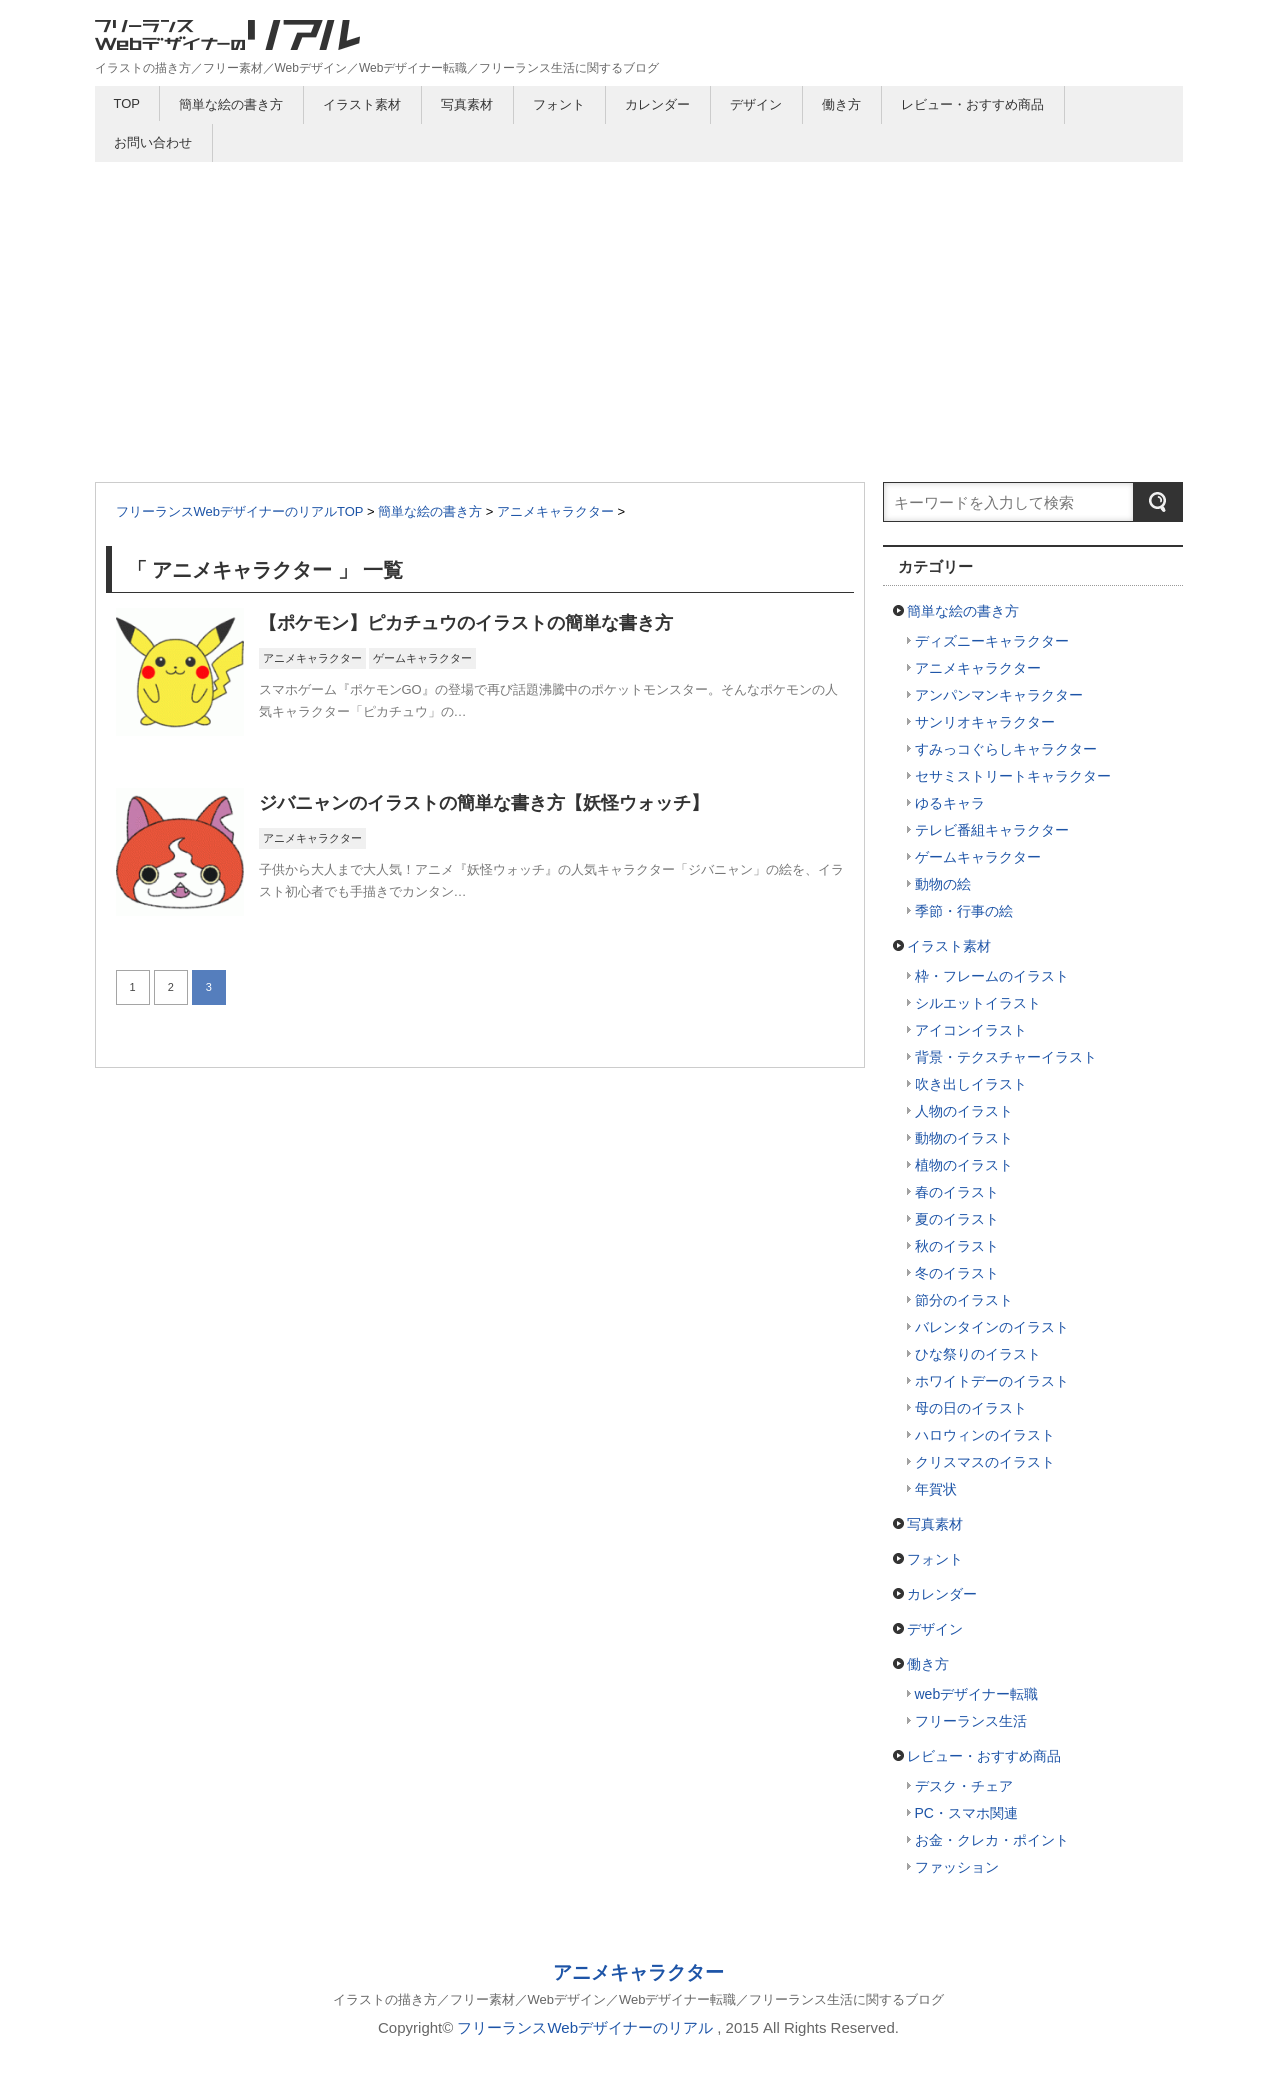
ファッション (957, 1867)
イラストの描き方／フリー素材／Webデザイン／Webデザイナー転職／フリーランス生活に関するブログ (639, 1999)
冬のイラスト (957, 1273)
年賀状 (936, 1489)
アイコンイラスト (971, 1030)
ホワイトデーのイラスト (992, 1381)
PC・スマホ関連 (966, 1813)
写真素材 (467, 104)
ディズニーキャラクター (992, 641)
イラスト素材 (362, 104)
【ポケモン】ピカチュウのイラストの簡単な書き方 (466, 623)
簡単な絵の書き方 (231, 104)
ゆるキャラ (950, 803)
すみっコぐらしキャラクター (1006, 749)
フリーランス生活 (971, 1721)
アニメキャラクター (312, 658)
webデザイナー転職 (977, 1694)
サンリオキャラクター (985, 722)
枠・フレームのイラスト (992, 976)
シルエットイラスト (978, 1003)
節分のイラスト (964, 1300)
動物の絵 (943, 884)
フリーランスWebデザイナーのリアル (585, 2027)
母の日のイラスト (971, 1408)
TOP (127, 103)
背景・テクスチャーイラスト (1006, 1057)
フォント (559, 104)
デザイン (756, 104)
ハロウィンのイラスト (985, 1435)
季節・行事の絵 (964, 911)
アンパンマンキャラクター (999, 695)
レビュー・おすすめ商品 (972, 104)
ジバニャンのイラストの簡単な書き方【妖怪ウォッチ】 (484, 803)
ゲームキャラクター (422, 658)
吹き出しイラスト (971, 1084)
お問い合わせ (153, 142)
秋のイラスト (957, 1246)
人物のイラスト (964, 1111)
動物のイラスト (964, 1138)
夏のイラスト (957, 1219)
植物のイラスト (964, 1165)
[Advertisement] (639, 312)
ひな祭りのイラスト (978, 1354)
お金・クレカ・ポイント (992, 1840)
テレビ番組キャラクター (992, 830)
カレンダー (657, 104)
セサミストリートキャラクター (1013, 776)
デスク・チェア (964, 1786)
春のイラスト (957, 1192)
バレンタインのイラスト (992, 1327)
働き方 (841, 104)
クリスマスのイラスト (985, 1462)
